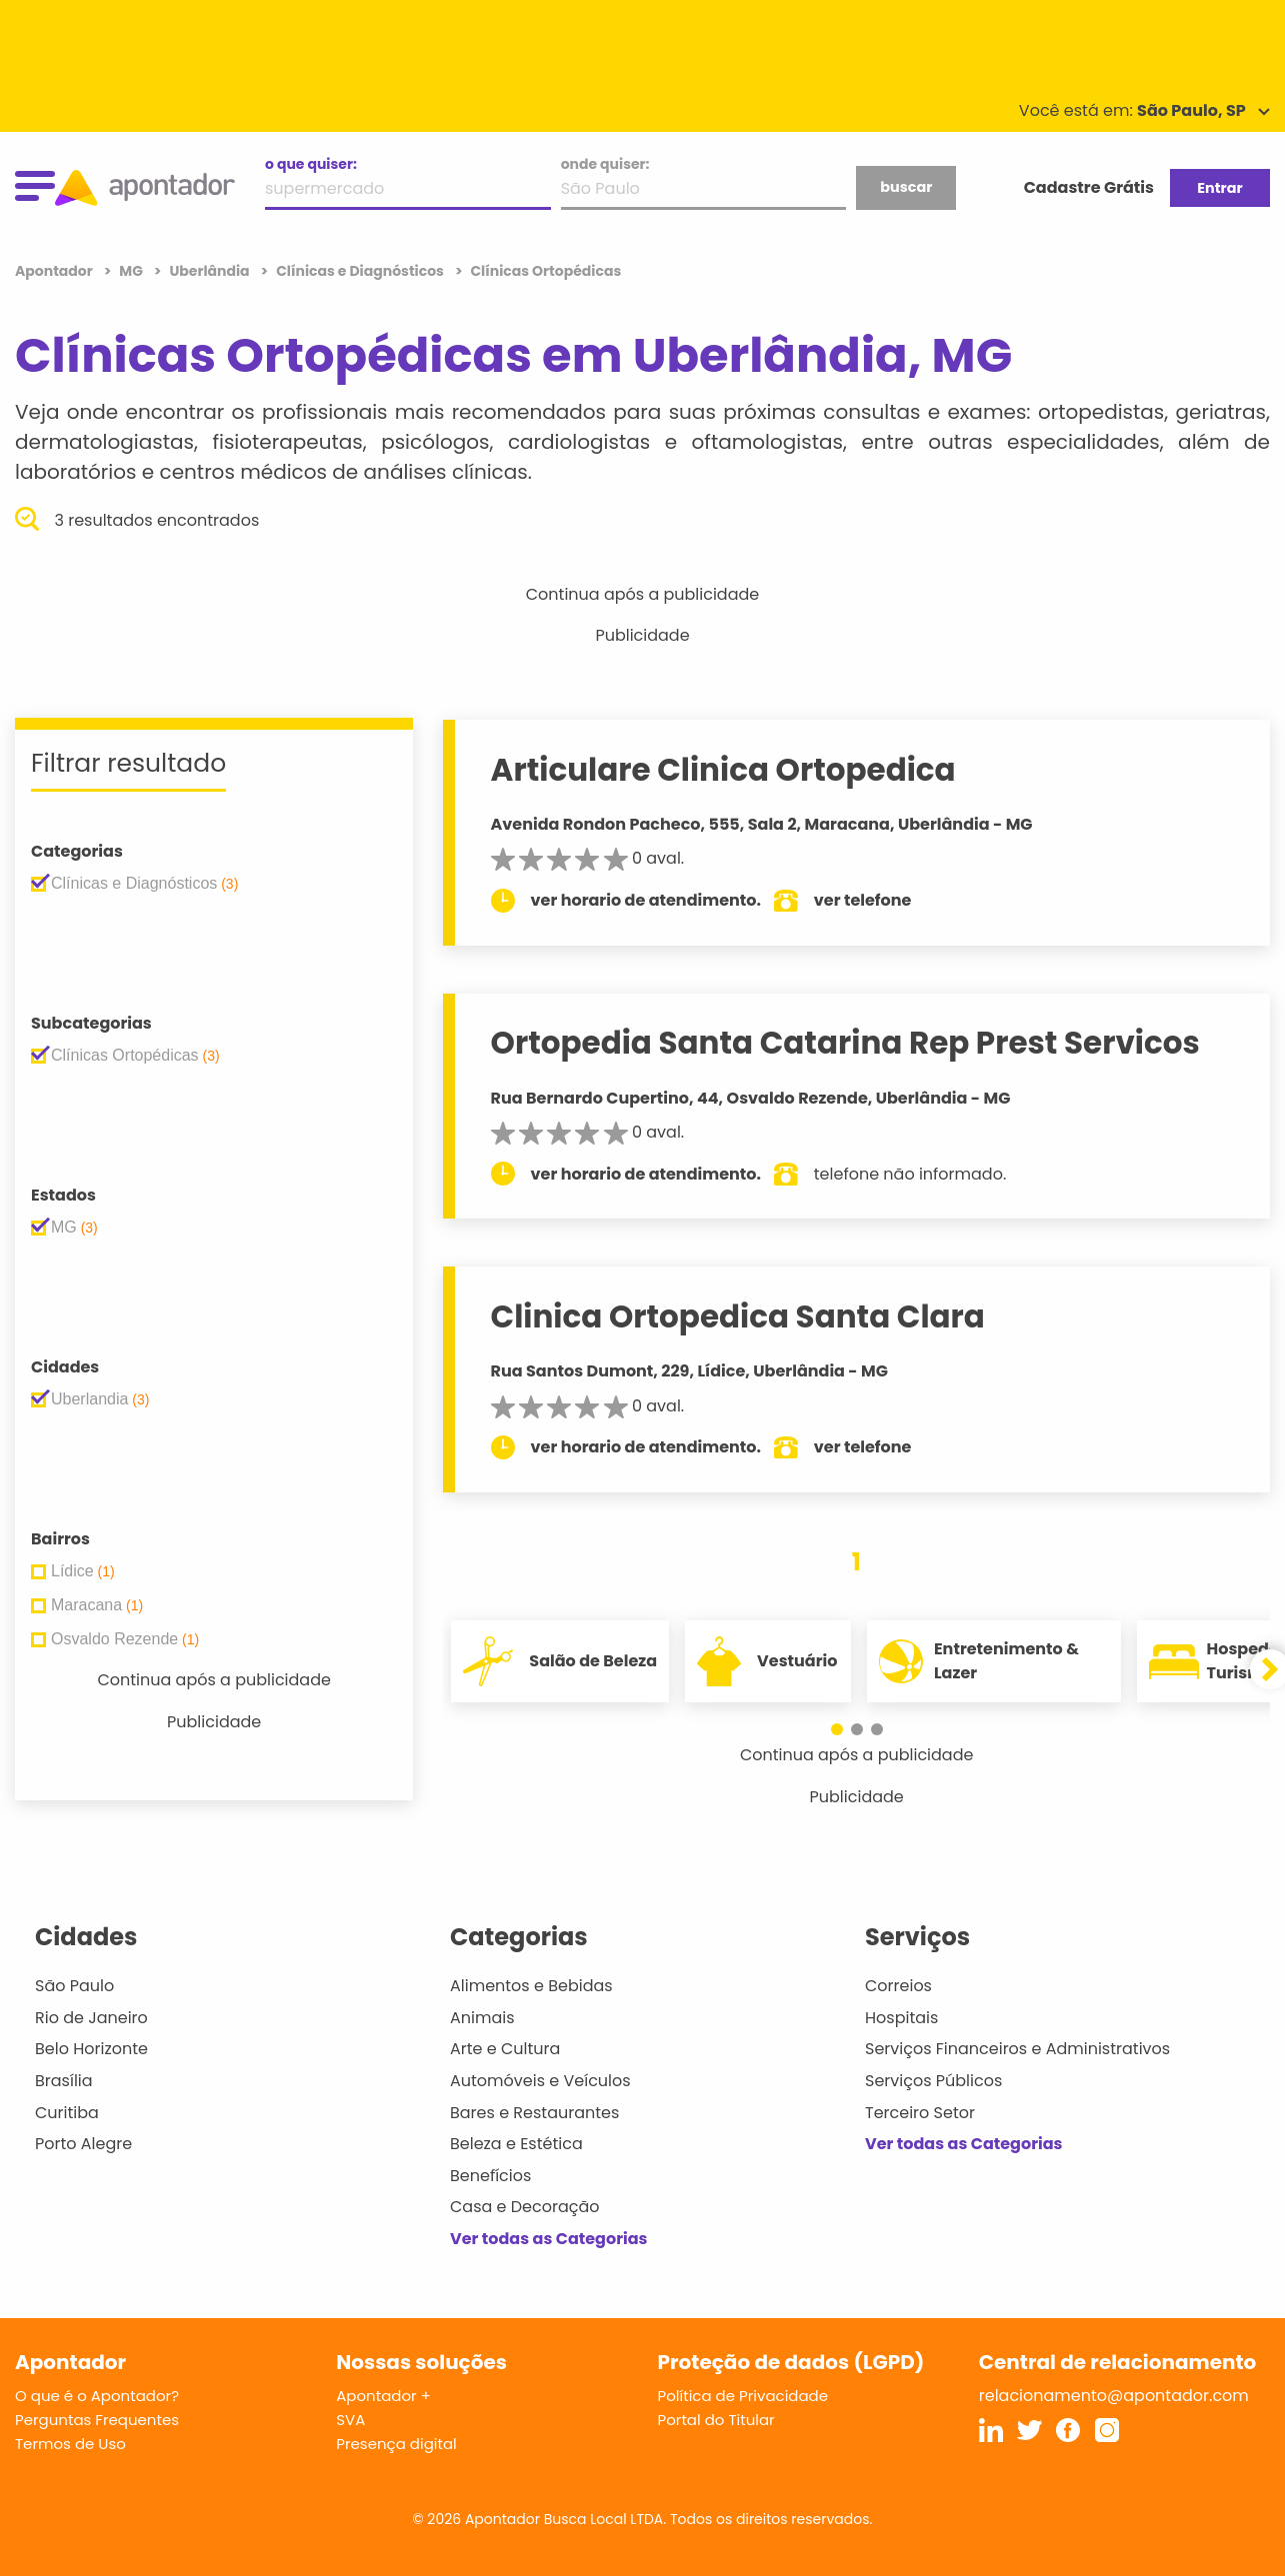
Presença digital (396, 2443)
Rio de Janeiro (91, 2017)
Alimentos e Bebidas (531, 1985)
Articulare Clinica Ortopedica (726, 770)
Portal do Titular (716, 2419)
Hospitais (901, 2017)
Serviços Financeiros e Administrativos (1017, 2048)
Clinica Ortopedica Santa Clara (741, 1316)
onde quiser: (605, 164)
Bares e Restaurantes (534, 2112)
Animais (482, 2017)
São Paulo (74, 1985)
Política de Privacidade (743, 2395)
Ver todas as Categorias (549, 2238)
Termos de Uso (70, 2443)
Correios (898, 1985)
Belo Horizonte (91, 2048)
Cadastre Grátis (1089, 187)
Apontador (55, 271)
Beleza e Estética (516, 2143)
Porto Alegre (83, 2143)
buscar (906, 187)
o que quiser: (311, 164)
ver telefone (867, 900)
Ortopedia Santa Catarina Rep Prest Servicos (848, 1043)
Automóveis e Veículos (540, 2080)
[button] (837, 1729)
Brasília (64, 2080)
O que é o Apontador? (97, 2395)
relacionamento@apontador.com (1114, 2395)
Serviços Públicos (933, 2080)
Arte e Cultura (505, 2048)
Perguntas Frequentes (97, 2419)
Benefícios (490, 2175)
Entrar (1219, 188)
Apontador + (383, 2395)
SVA (350, 2419)
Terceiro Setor (920, 2112)
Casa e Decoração (525, 2206)
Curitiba (67, 2112)
